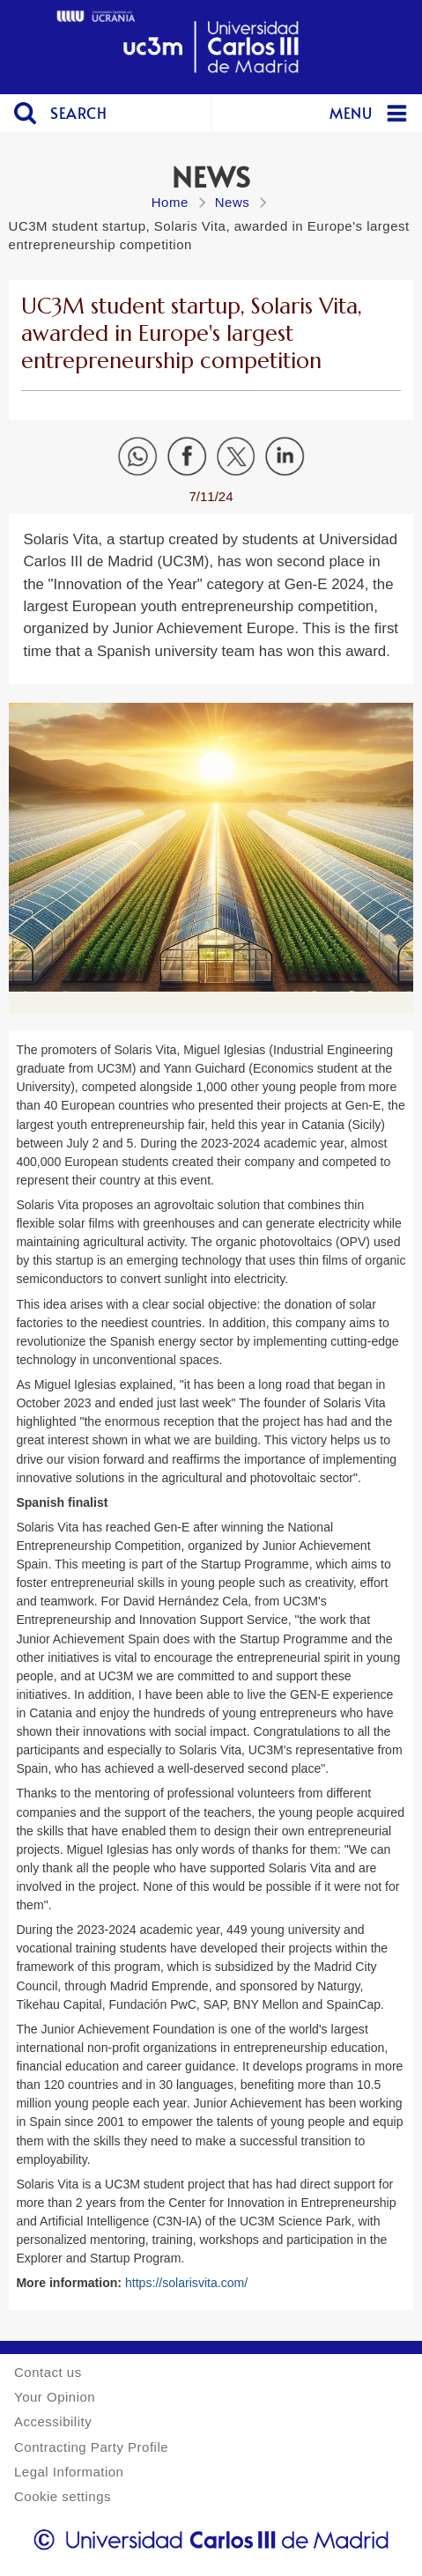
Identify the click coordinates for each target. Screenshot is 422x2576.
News (232, 202)
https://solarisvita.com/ (186, 2283)
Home (170, 202)
